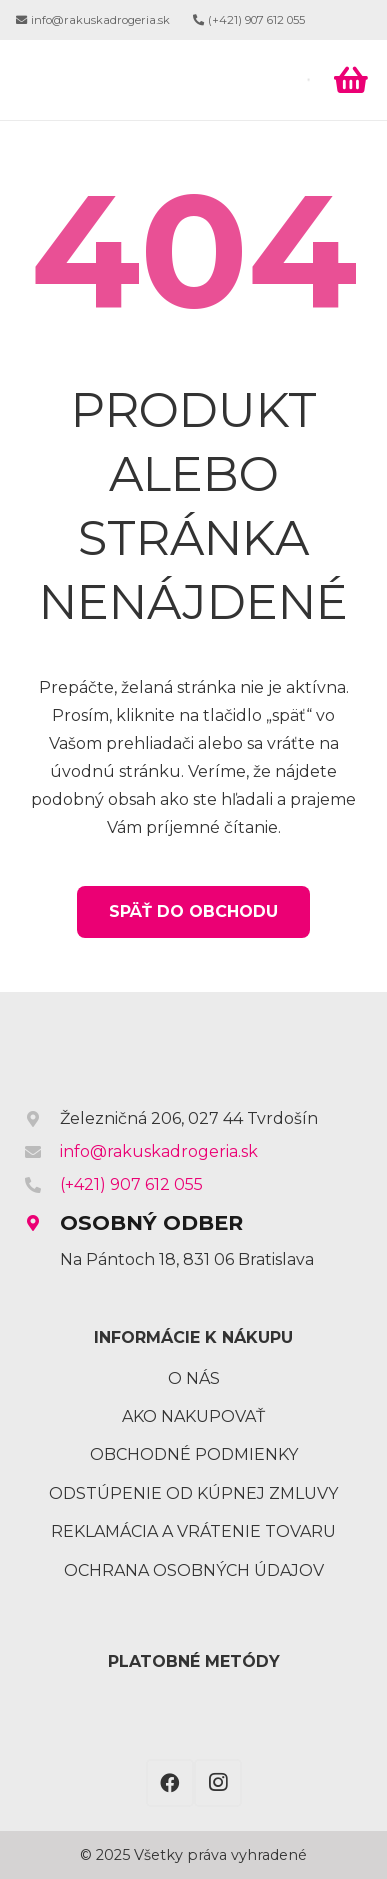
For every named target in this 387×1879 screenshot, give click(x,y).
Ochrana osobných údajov (194, 1570)
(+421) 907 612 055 (131, 1184)
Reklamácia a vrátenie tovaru (193, 1531)
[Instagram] (218, 1783)
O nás (194, 1378)
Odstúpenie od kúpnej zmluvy (193, 1493)
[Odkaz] (154, 80)
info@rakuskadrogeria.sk (159, 1151)
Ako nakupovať (193, 1416)
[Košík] (351, 80)
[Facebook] (170, 1783)
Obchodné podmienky (194, 1454)
